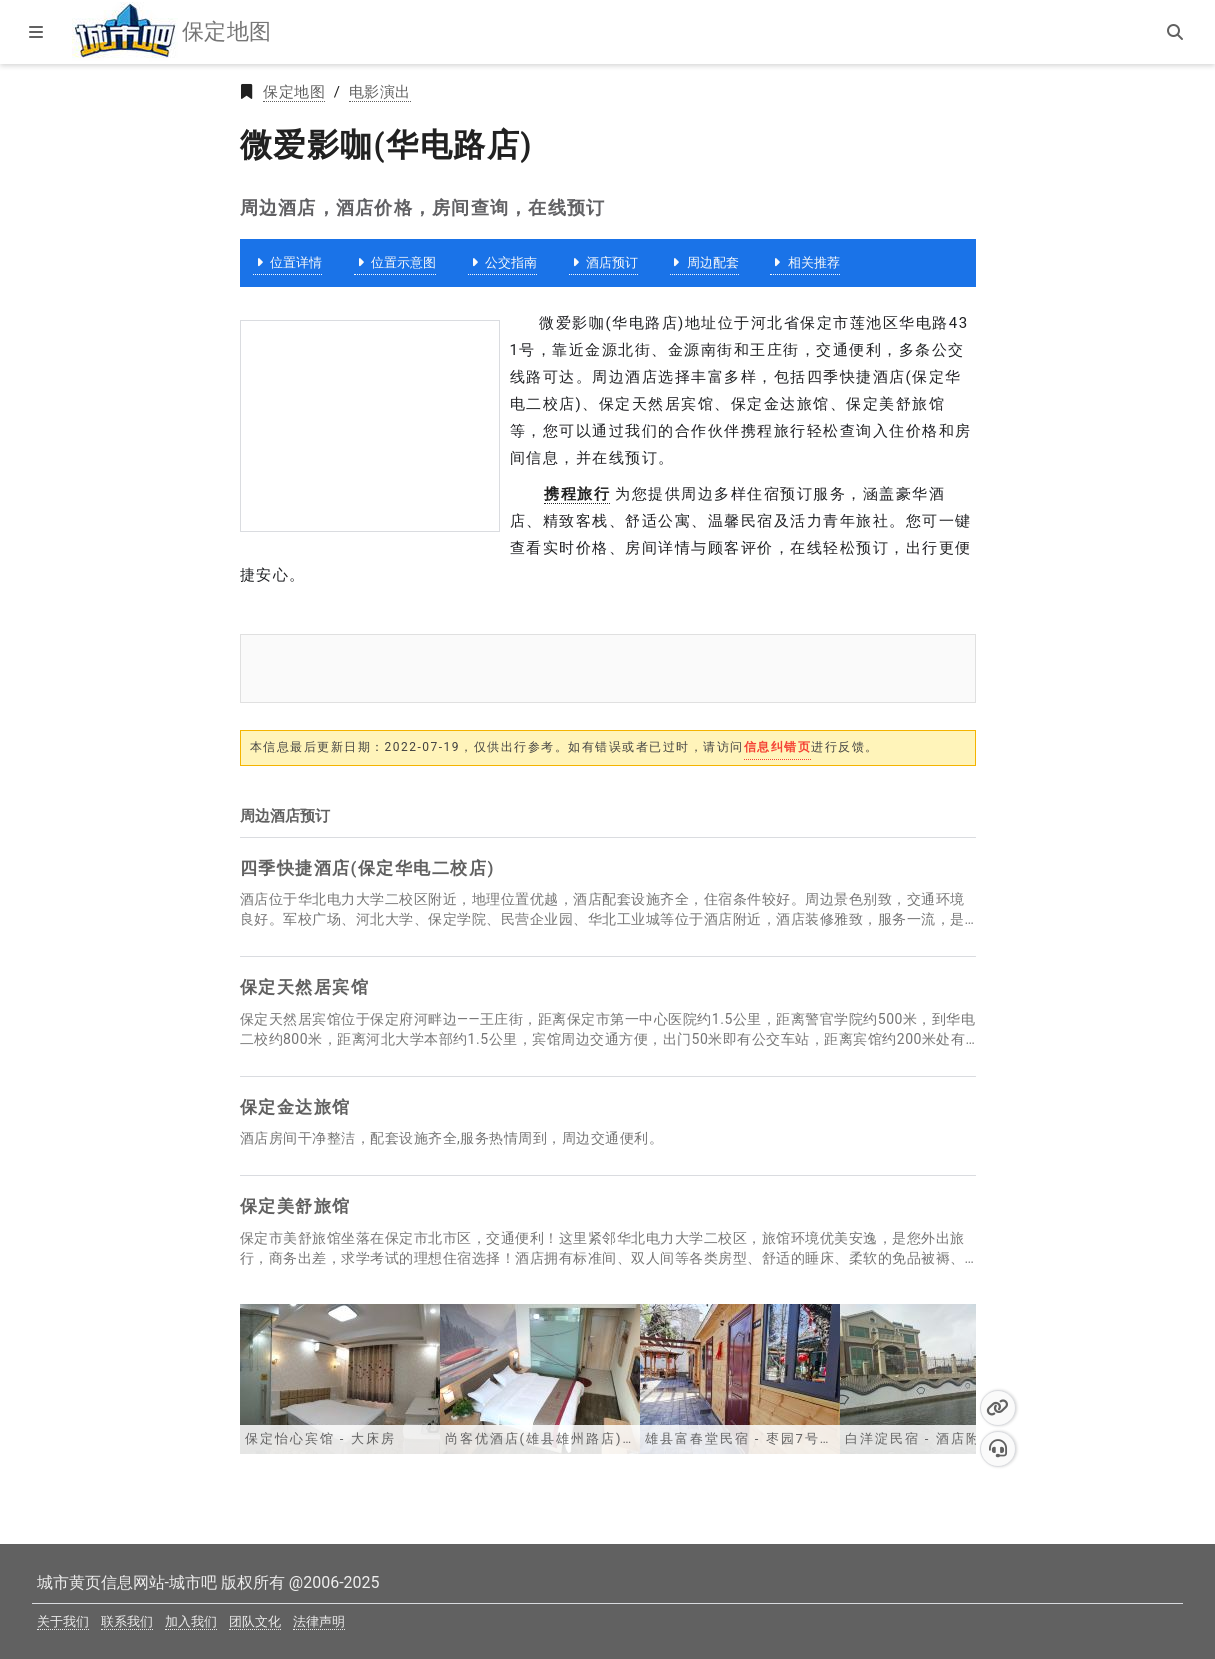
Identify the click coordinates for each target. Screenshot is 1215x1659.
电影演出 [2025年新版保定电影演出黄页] (380, 92)
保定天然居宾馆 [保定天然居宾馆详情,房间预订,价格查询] (305, 987)
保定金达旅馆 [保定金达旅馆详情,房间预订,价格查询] (295, 1107)
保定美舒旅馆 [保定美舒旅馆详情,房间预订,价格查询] (295, 1206)
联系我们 (127, 1621)
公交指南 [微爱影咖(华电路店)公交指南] (502, 262)
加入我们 (191, 1621)
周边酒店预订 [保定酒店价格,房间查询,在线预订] (285, 816)
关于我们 (63, 1621)
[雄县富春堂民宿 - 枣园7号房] (740, 1378)
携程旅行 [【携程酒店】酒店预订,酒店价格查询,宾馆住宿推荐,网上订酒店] (577, 494)
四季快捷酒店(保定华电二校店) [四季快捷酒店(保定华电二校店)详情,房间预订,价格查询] (367, 868)
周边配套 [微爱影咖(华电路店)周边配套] (704, 262)
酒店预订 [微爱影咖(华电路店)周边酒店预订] (603, 262)
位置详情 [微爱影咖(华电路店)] (287, 262)
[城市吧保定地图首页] (125, 32)
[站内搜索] (1177, 32)
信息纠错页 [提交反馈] (778, 747)
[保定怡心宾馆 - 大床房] (340, 1378)
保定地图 (294, 92)
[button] (998, 1408)
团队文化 (255, 1621)
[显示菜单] (38, 32)
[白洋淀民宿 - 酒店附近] (940, 1378)
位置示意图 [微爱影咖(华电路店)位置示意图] (395, 262)
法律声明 (319, 1621)
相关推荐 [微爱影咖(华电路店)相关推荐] (804, 262)
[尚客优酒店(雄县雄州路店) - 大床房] (540, 1378)
